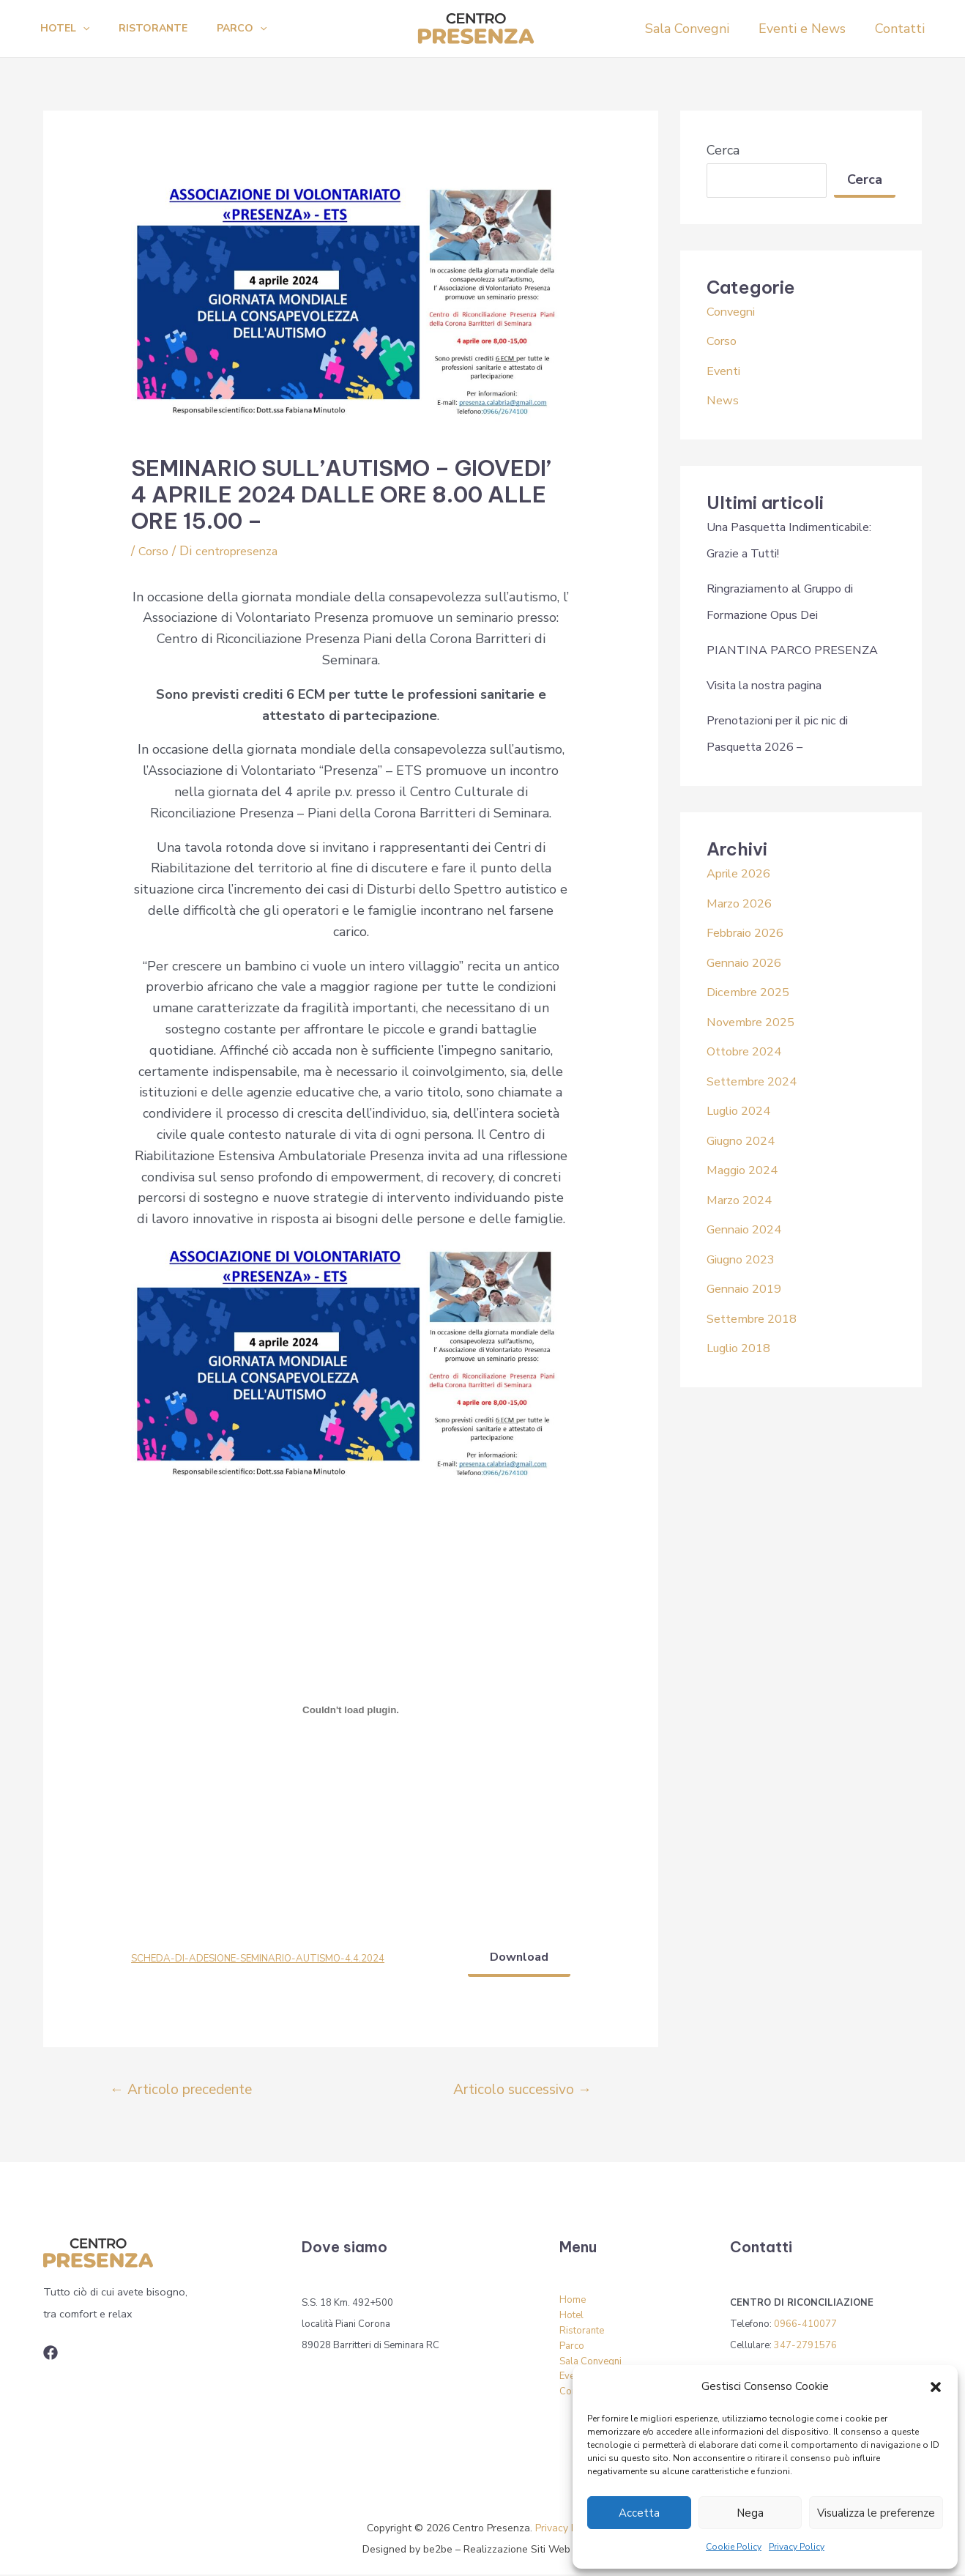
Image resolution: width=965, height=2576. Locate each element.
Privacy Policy (796, 2547)
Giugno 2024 (746, 1140)
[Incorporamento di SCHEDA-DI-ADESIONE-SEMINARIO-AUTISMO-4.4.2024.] (350, 1709)
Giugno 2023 (746, 1259)
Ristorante (161, 28)
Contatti (901, 28)
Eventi (726, 370)
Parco (256, 28)
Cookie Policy (733, 2547)
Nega (750, 2513)
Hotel (67, 28)
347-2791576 (805, 2346)
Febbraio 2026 (751, 932)
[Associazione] (50, 2354)
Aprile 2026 (743, 873)
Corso (155, 551)
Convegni (734, 311)
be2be (437, 2550)
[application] (85, 28)
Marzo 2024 (743, 1200)
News (724, 400)
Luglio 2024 (743, 1110)
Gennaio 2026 (749, 962)
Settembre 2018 (758, 1318)
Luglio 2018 (743, 1347)
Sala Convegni (694, 28)
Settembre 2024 (758, 1081)
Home (572, 2301)
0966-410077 (805, 2325)
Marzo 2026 (743, 903)
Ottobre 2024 (749, 1051)
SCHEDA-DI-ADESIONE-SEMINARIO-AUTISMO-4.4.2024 (266, 1958)
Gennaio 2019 (749, 1288)
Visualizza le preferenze (876, 2513)
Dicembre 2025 (753, 992)
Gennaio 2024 (749, 1229)
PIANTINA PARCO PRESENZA (800, 649)
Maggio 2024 (747, 1169)
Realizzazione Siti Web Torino (533, 2550)
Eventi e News (806, 28)
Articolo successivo (522, 2091)
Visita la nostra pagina (773, 685)
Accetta (639, 2513)
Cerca (723, 150)
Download (516, 1958)
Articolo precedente (181, 2091)
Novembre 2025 (756, 1022)
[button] (935, 2387)
